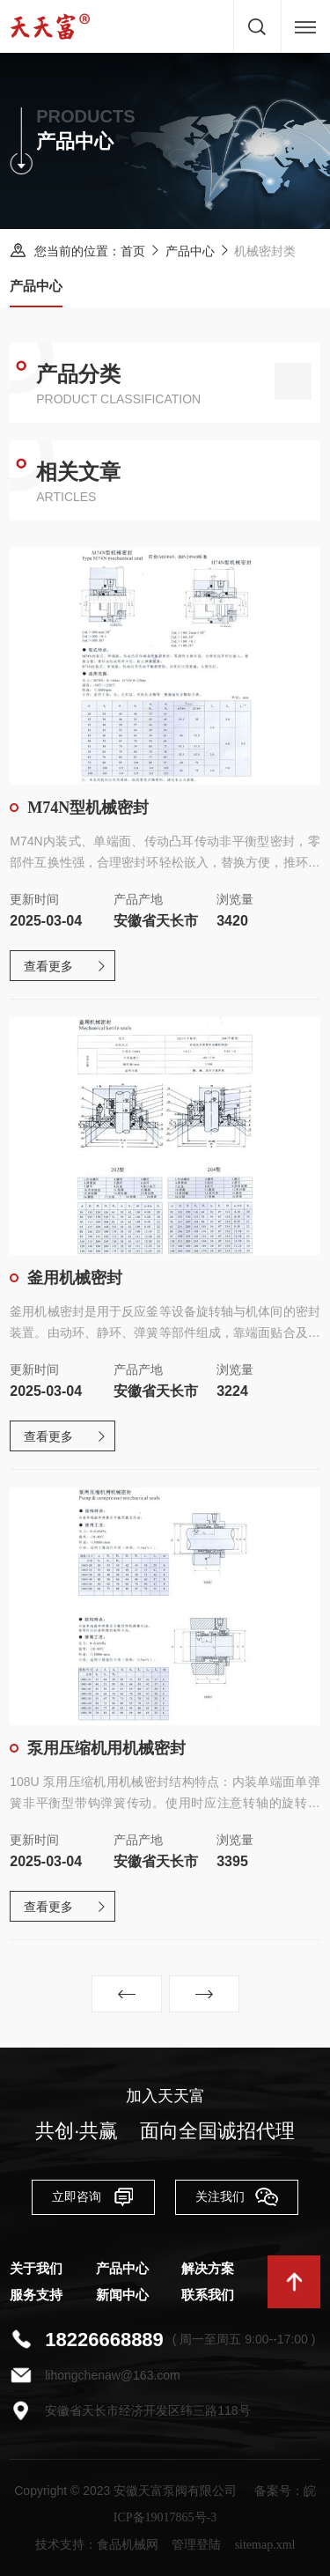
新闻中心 (122, 2295)
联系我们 (207, 2295)
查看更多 (48, 966)
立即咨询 (93, 2196)
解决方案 (207, 2269)
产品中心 (190, 251)
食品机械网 (127, 2544)
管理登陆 (196, 2544)
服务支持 (36, 2295)
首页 (133, 251)
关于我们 (36, 2269)
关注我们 (236, 2196)
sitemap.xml (265, 2544)
